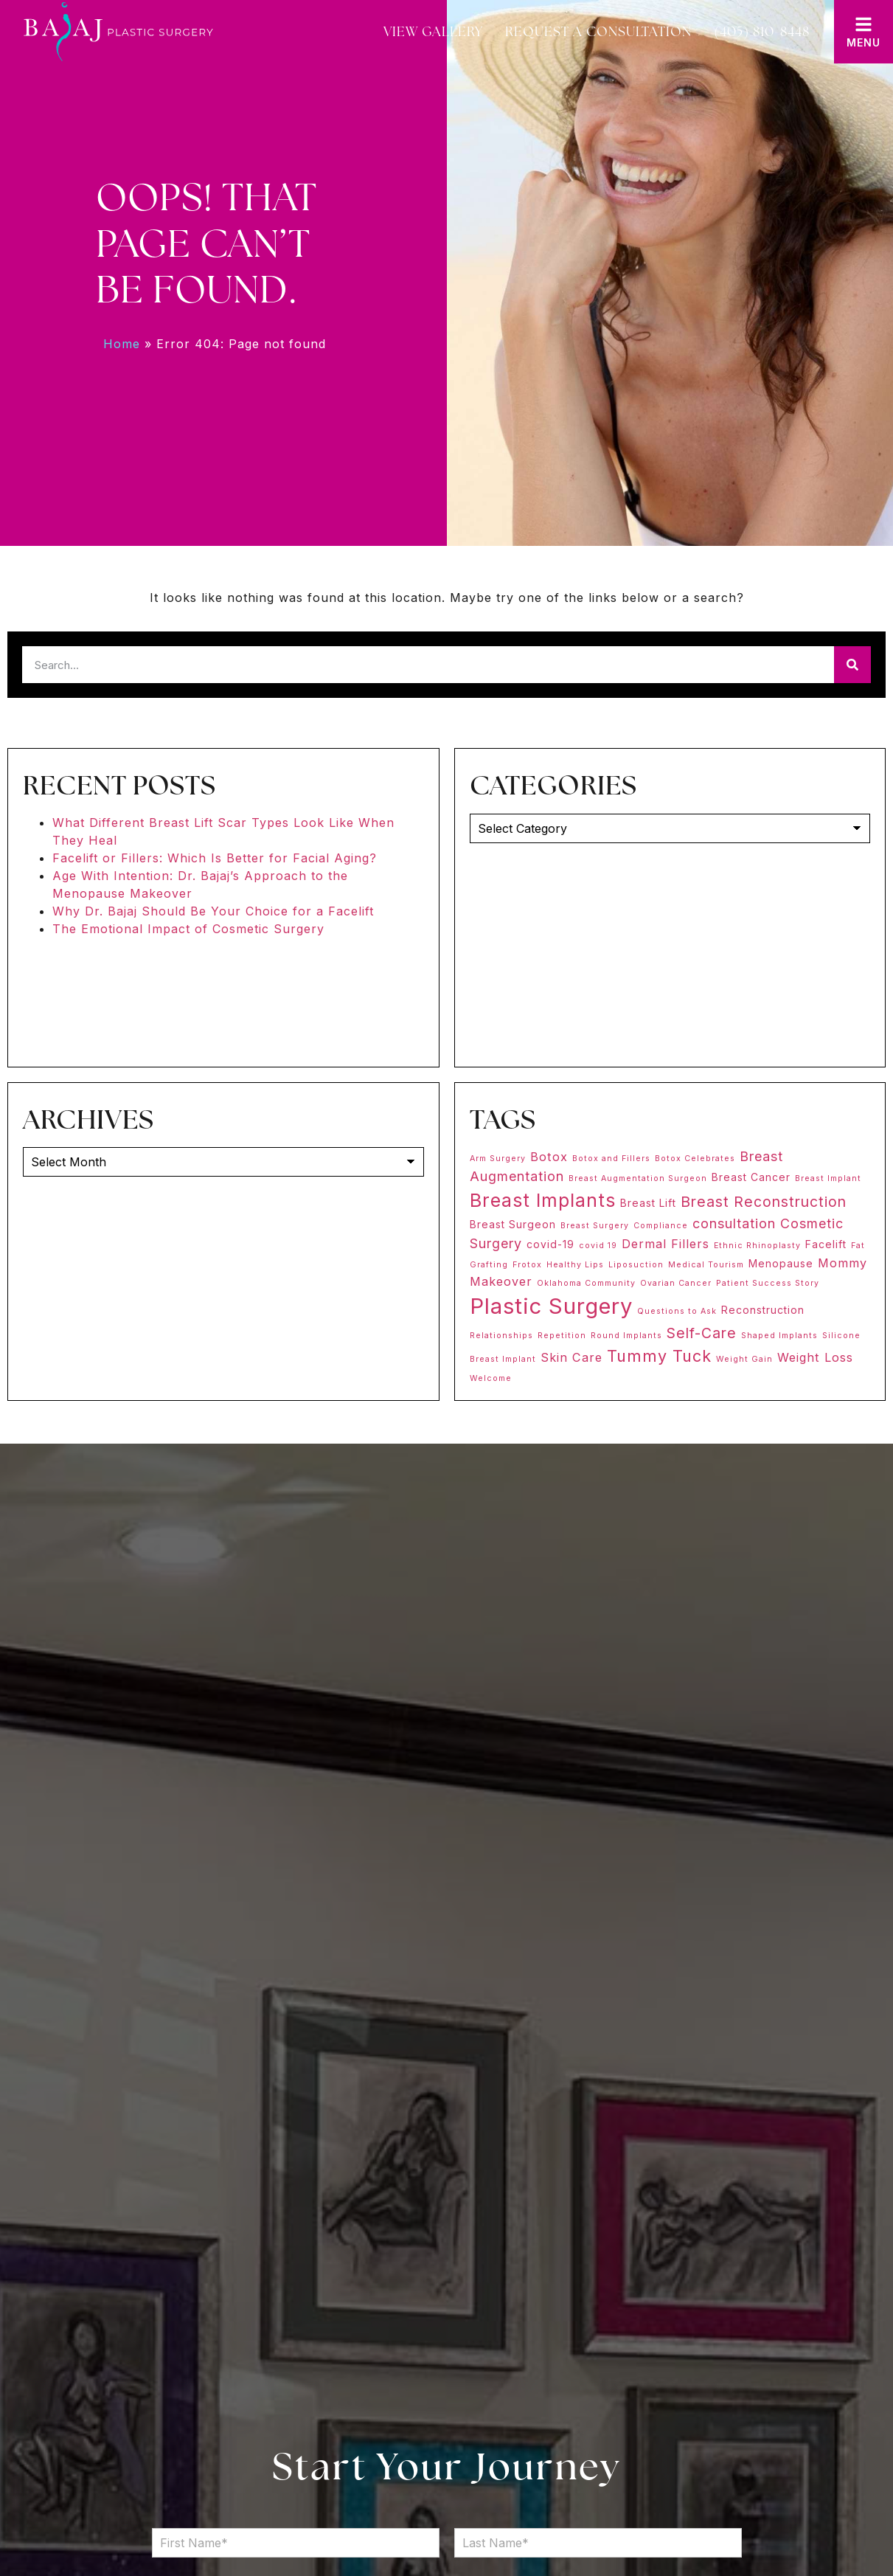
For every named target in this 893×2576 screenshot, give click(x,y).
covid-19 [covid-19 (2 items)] (550, 1244)
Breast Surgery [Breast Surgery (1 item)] (594, 1225)
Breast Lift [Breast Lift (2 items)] (648, 1203)
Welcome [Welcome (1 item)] (491, 1378)
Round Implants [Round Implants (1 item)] (626, 1335)
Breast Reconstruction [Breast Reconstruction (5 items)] (764, 1202)
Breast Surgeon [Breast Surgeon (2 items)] (513, 1224)
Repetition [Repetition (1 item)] (562, 1335)
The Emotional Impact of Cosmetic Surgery (188, 928)
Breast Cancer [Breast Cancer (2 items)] (751, 1177)
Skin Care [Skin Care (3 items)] (571, 1357)
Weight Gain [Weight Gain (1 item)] (744, 1359)
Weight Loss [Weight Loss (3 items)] (815, 1357)
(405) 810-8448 (762, 31)
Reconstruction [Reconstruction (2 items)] (763, 1309)
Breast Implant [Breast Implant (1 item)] (828, 1178)
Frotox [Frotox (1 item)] (527, 1265)
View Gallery (433, 31)
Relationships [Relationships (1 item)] (501, 1335)
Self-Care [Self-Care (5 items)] (702, 1333)
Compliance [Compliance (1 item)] (660, 1225)
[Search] (852, 664)
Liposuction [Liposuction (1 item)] (636, 1265)
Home (121, 343)
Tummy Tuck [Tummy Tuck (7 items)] (659, 1355)
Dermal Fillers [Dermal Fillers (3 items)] (665, 1243)
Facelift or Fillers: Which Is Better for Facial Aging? (214, 858)
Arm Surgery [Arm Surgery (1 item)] (498, 1158)
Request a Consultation (598, 31)
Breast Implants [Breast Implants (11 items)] (543, 1200)
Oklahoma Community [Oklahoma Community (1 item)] (586, 1283)
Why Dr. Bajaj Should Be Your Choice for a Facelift (213, 911)
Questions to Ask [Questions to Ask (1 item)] (677, 1311)
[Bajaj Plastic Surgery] (118, 31)
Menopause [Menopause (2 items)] (780, 1263)
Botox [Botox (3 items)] (549, 1156)
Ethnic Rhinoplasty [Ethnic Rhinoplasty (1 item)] (757, 1245)
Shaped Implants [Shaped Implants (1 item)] (779, 1335)
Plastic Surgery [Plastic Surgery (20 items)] (551, 1306)
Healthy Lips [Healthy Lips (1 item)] (575, 1265)
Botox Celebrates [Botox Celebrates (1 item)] (695, 1158)
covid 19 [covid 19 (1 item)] (598, 1245)
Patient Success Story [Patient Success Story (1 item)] (767, 1283)
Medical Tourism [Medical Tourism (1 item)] (706, 1265)
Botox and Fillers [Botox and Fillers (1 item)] (611, 1158)
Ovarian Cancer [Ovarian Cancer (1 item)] (676, 1283)
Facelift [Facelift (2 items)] (826, 1244)
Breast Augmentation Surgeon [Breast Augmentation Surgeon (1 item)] (638, 1178)
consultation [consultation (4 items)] (734, 1223)
